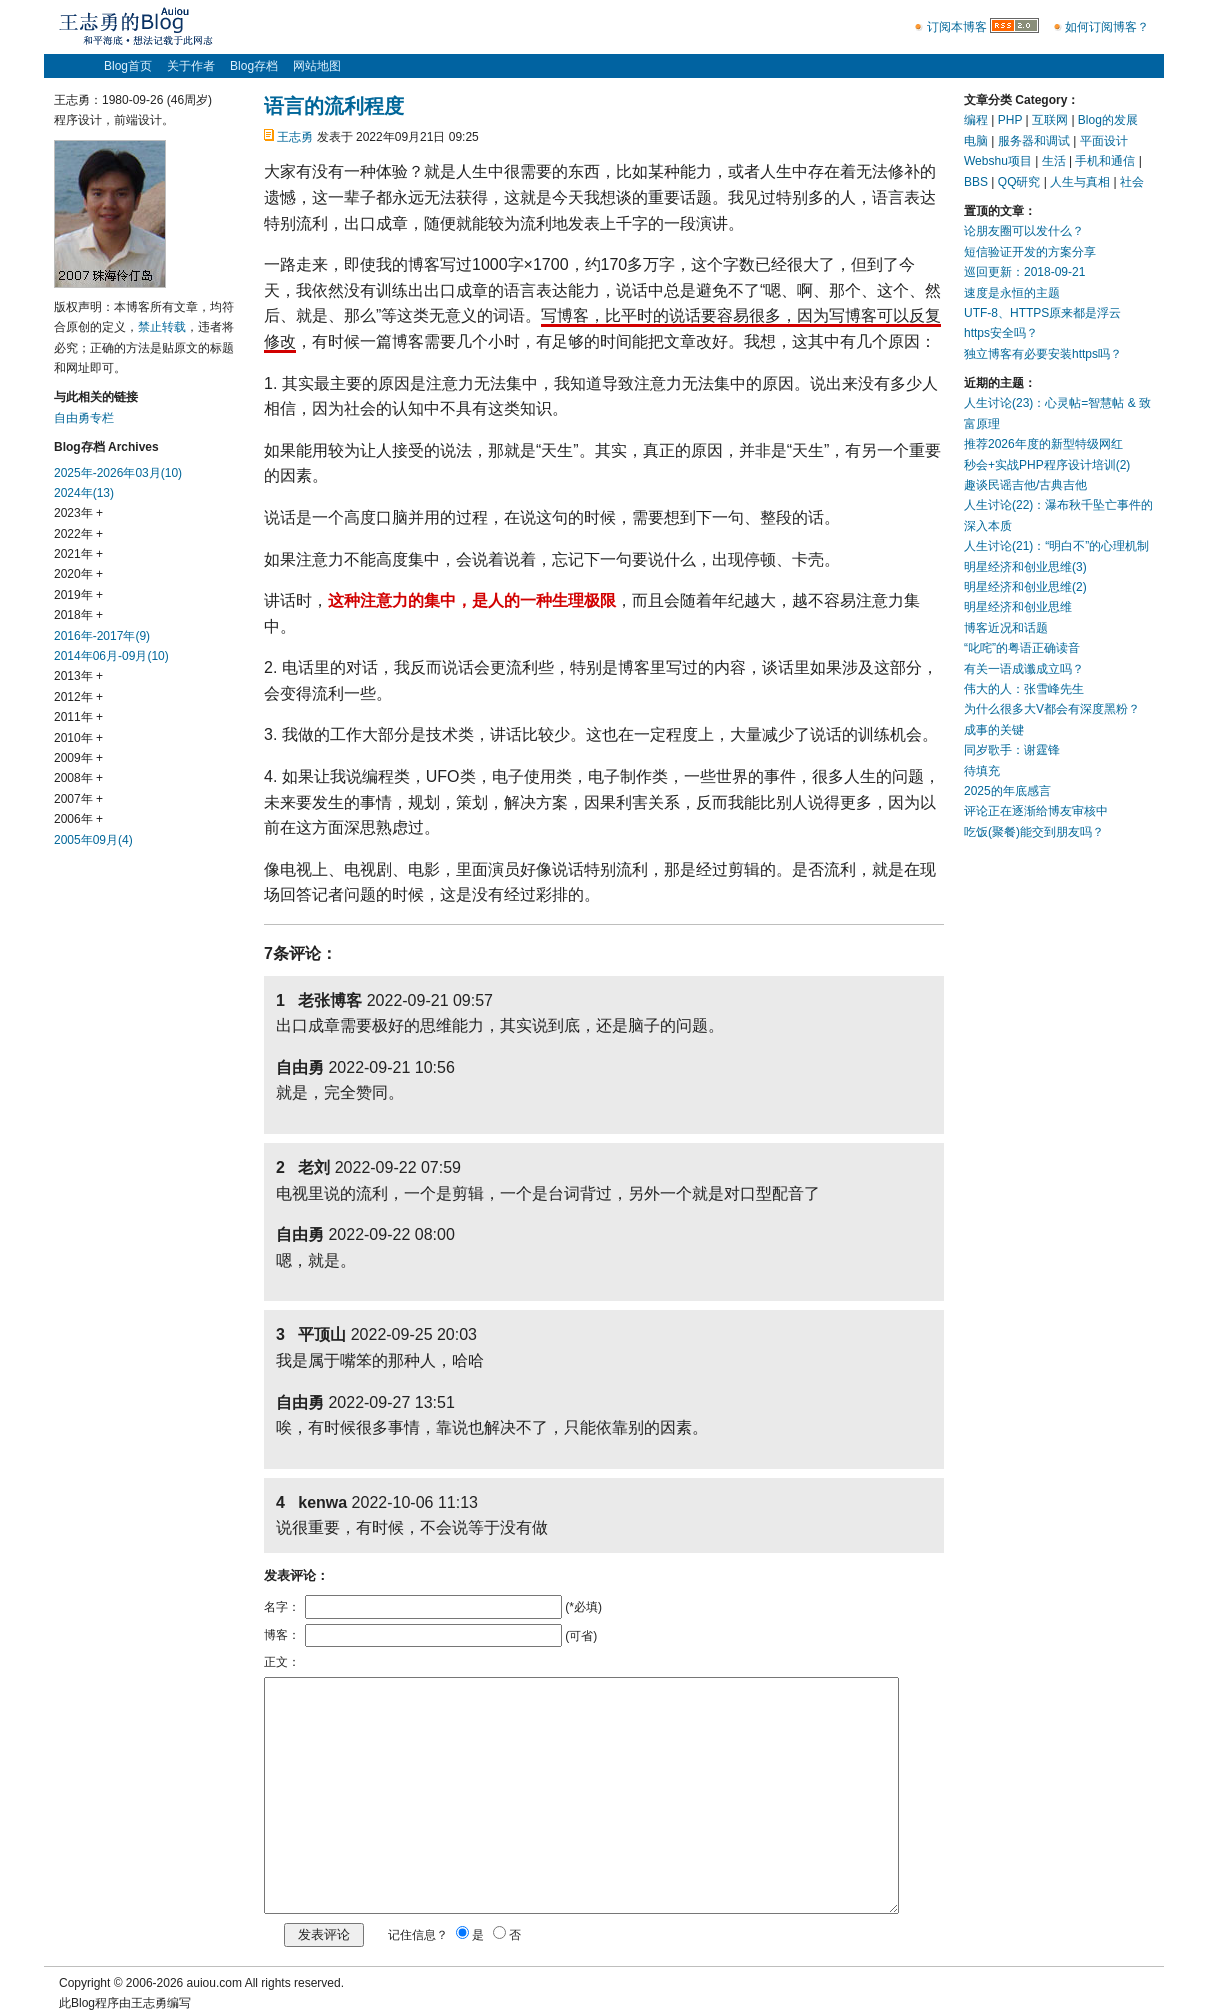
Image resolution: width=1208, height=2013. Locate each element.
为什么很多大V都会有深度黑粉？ (1052, 709)
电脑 (976, 141)
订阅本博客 (957, 27)
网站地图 (317, 66)
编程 (976, 120)
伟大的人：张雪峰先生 (1024, 689)
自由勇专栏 (84, 418)
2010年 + (78, 738)
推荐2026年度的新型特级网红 (1043, 444)
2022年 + (78, 534)
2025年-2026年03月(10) (118, 473)
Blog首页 (128, 66)
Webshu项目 (998, 161)
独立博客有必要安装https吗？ (1043, 354)
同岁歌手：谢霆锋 (1012, 750)
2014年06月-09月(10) (111, 656)
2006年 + (78, 819)
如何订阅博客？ (1107, 27)
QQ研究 (1019, 182)
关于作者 (191, 66)
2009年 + (78, 758)
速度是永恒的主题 (1012, 293)
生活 (1054, 161)
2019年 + (78, 595)
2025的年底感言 (1007, 791)
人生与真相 (1080, 182)
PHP (1010, 120)
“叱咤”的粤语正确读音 (1022, 648)
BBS (976, 182)
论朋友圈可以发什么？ (1024, 231)
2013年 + (78, 676)
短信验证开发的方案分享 (1030, 252)
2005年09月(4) (93, 840)
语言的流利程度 (334, 106)
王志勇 (295, 137)
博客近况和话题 (1006, 628)
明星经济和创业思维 (1018, 607)
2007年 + (78, 799)
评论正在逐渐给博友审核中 (1036, 811)
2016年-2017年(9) (102, 636)
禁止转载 (162, 327)
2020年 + (78, 574)
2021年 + (78, 554)
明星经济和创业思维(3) (1025, 567)
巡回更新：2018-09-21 (1024, 272)
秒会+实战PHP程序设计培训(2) (1047, 465)
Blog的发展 (1108, 120)
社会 (1132, 182)
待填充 (982, 771)
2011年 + (78, 717)
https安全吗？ (1001, 333)
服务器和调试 (1034, 141)
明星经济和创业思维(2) (1025, 587)
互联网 (1050, 120)
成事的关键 (994, 730)
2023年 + (78, 513)
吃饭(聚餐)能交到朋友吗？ (1034, 832)
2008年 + (78, 778)
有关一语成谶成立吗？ (1024, 669)
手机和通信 (1105, 161)
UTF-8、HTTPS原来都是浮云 (1042, 313)
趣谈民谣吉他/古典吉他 (1025, 485)
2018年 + (78, 615)
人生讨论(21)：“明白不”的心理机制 (1056, 546)
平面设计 (1104, 141)
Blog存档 (254, 66)
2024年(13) (84, 493)
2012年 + (78, 697)
